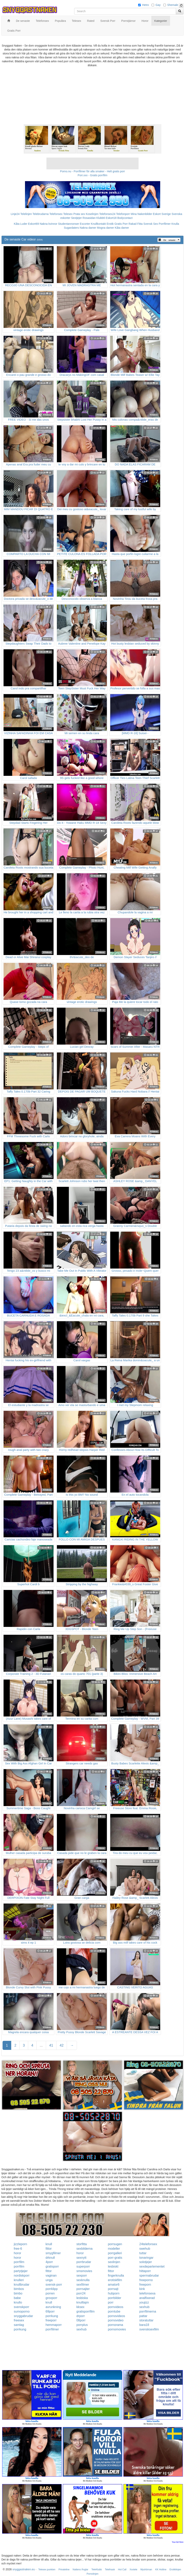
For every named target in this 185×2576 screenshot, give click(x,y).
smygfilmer (53, 2253)
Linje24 (15, 214)
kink (142, 2289)
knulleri (19, 2280)
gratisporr (52, 2266)
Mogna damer (105, 227)
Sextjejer (76, 217)
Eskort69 (33, 223)
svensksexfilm (149, 2329)
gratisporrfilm (85, 2311)
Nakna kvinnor (48, 223)
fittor (49, 2248)
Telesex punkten (47, 2569)
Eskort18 (111, 217)
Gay (158, 4)
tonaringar (146, 2257)
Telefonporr (123, 214)
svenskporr (21, 2307)
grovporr (51, 2298)
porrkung (52, 2316)
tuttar (142, 2253)
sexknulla (83, 2280)
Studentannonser (68, 223)
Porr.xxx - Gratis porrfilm (92, 175)
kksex (80, 2307)
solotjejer (145, 2262)
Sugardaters (71, 227)
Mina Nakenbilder (141, 214)
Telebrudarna (40, 214)
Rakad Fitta (136, 223)
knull (49, 2244)
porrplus (82, 2324)
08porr (80, 2320)
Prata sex (79, 214)
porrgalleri (115, 2253)
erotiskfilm (115, 2280)
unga (49, 2280)
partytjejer (21, 2271)
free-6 (18, 2248)
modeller (114, 2248)
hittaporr (145, 2271)
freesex (19, 2320)
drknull (50, 2257)
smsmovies (84, 2271)
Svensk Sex (150, 223)
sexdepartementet (152, 2266)
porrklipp (52, 2289)
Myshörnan (146, 2569)
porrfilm (19, 2262)
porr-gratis (115, 2257)
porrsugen (115, 2244)
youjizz (144, 2302)
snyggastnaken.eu (23, 2569)
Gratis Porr (121, 223)
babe (17, 2298)
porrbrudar (83, 2262)
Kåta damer (122, 227)
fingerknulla (116, 2275)
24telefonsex (148, 2244)
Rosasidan (89, 217)
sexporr (81, 2275)
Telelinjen (26, 214)
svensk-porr (54, 2284)
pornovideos (116, 2316)
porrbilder (114, 2298)
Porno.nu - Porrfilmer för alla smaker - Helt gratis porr (92, 171)
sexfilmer (82, 2284)
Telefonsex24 (107, 214)
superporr (83, 2266)
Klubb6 (100, 217)
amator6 (113, 2284)
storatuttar (146, 2320)
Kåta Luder (20, 223)
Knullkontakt (98, 223)
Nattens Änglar (80, 2569)
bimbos (19, 2289)
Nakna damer (88, 227)
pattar (143, 2316)
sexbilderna (84, 2248)
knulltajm (82, 2302)
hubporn (113, 2293)
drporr (80, 2316)
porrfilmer (52, 2329)
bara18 (144, 2324)
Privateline (63, 2569)
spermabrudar (149, 2275)
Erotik (110, 223)
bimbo (18, 2293)
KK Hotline (160, 2569)
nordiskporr (22, 2275)
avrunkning (53, 2307)
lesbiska (82, 2298)
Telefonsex (56, 214)
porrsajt (113, 2289)
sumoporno (22, 2311)
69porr (50, 2311)
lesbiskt (113, 2266)
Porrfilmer (165, 223)
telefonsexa (147, 2293)
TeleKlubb (96, 2569)
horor (17, 2253)
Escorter (85, 223)
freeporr (51, 2320)
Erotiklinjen (175, 2569)
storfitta (81, 2244)
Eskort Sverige (162, 214)
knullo (18, 2302)
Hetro (145, 4)
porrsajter (83, 2289)
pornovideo (115, 2320)
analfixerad (147, 2298)
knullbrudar (21, 2284)
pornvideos (115, 2307)
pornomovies (117, 2329)
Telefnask (110, 2569)
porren (50, 2293)
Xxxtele (133, 2569)
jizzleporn (20, 2244)
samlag (19, 2324)
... (41, 2045)
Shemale (172, 4)
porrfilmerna (147, 2311)
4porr (49, 2262)
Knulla (175, 223)
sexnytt (81, 2257)
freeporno (146, 2280)
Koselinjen (92, 214)
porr (110, 2302)
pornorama (115, 2324)
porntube (114, 2311)
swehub (144, 2248)
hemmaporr (54, 2324)
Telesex (67, 214)
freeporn (145, 2284)
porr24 (80, 2293)
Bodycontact (124, 217)
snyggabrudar (23, 2316)
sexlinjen (114, 2262)
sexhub (144, 2307)
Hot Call (122, 2569)
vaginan (51, 2275)
